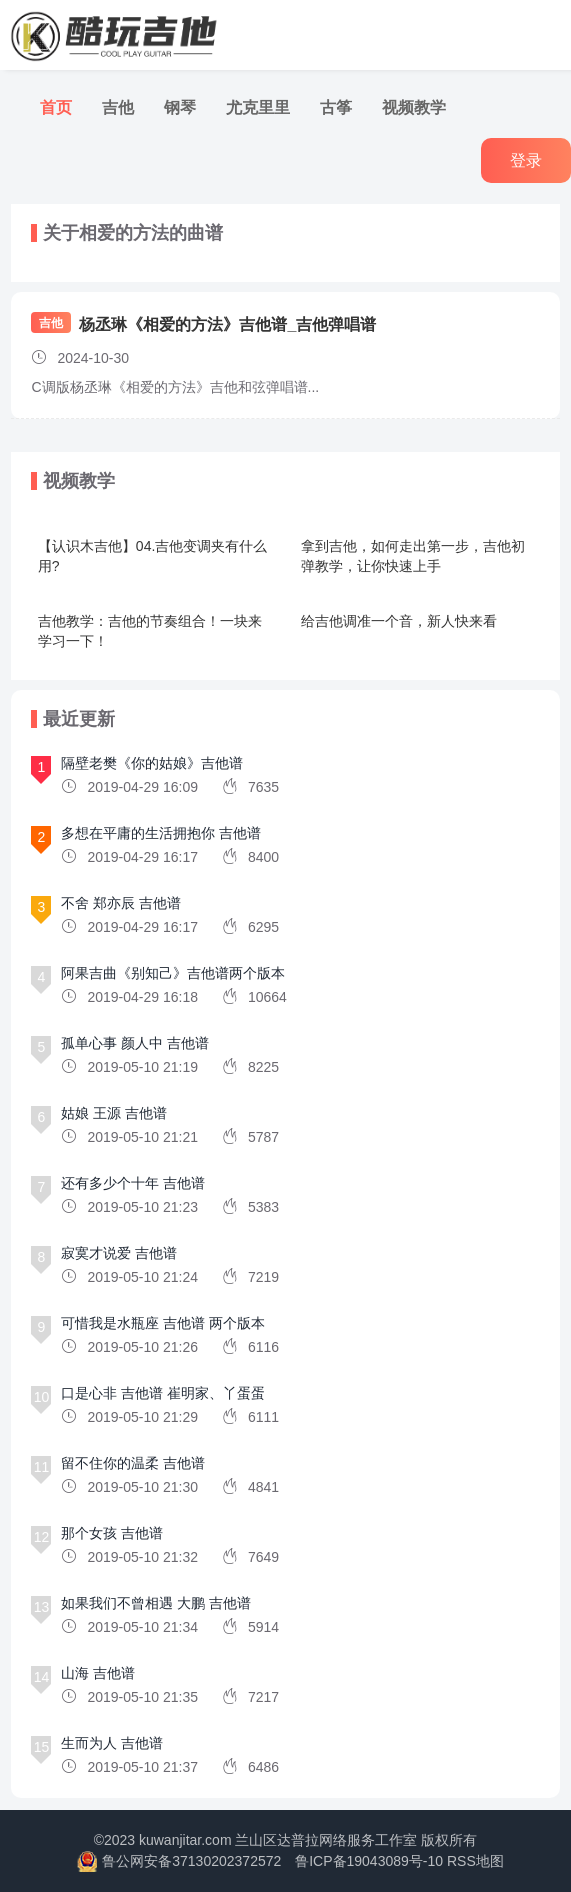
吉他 (118, 107)
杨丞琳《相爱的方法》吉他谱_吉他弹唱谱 (227, 324)
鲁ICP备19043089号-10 (369, 1861)
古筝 (336, 107)
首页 (56, 107)
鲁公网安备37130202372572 (191, 1861)
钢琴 (180, 107)
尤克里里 (258, 107)
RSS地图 (475, 1861)
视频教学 (414, 107)
